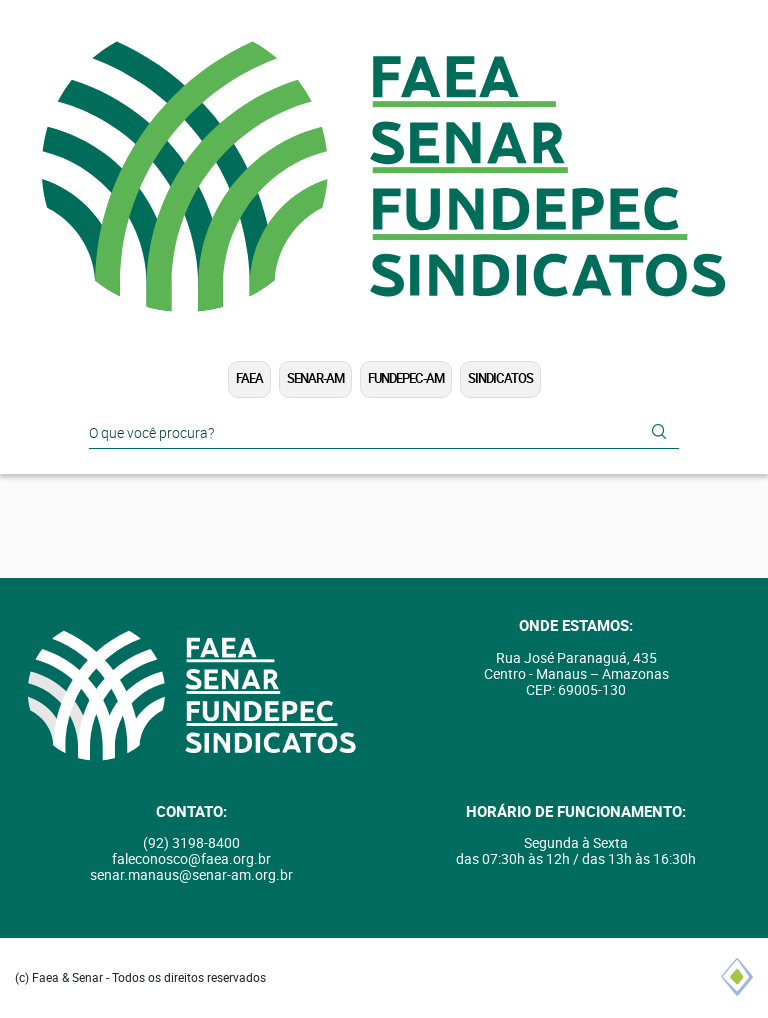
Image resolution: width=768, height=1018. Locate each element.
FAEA (249, 378)
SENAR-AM (315, 378)
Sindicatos (500, 378)
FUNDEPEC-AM (406, 378)
